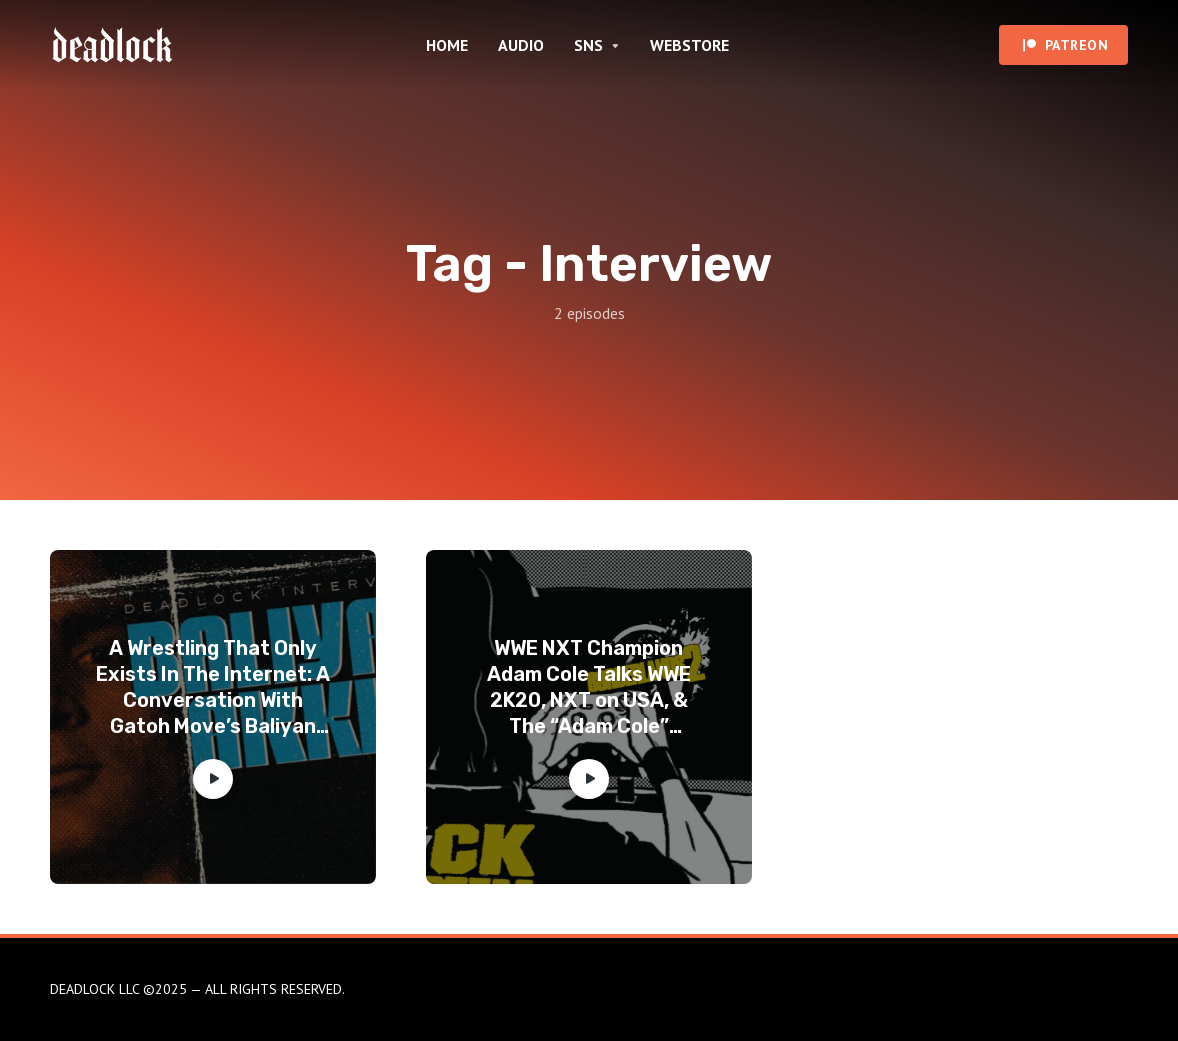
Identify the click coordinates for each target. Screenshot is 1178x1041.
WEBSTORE (689, 45)
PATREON (1077, 45)
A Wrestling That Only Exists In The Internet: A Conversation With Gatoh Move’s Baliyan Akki (213, 687)
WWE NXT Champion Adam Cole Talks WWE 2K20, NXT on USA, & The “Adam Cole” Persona (589, 687)
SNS (588, 45)
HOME (447, 45)
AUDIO (521, 45)
